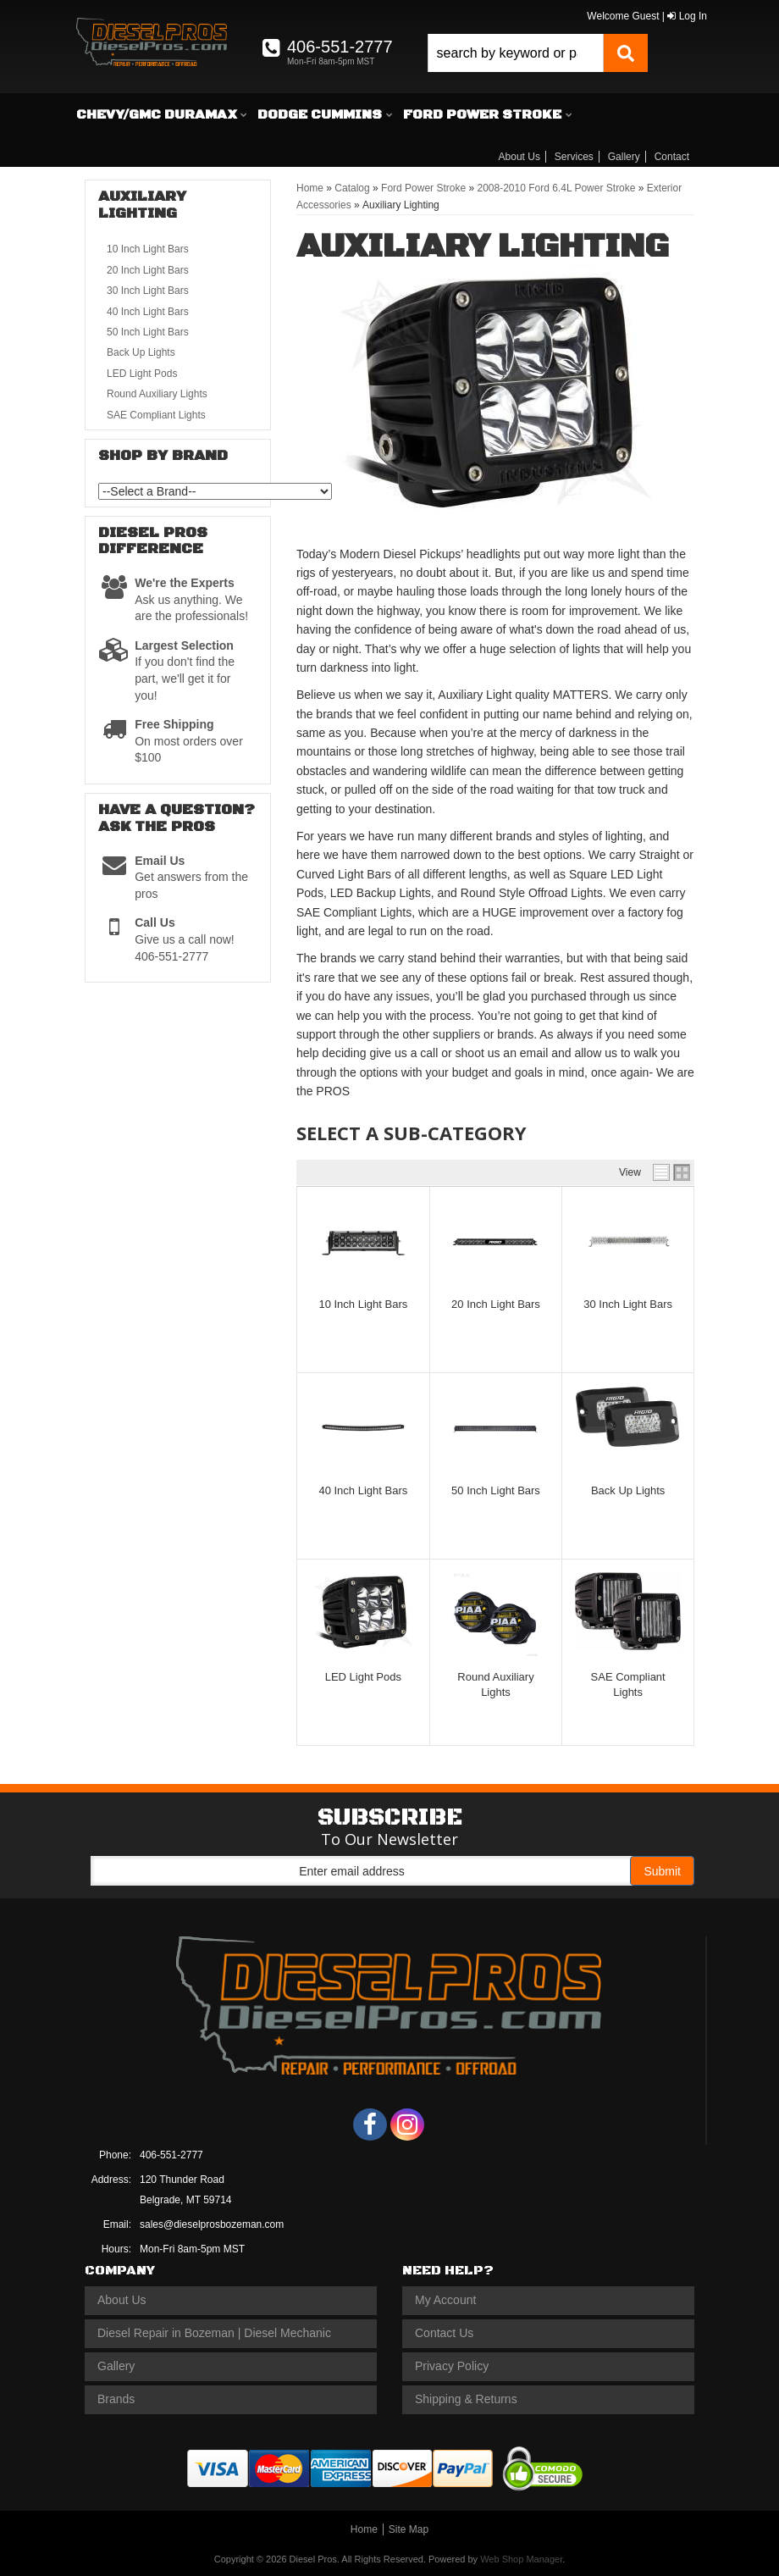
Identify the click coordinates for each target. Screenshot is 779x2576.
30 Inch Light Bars (627, 1304)
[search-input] (515, 53)
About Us (519, 157)
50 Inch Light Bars (495, 1490)
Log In (687, 16)
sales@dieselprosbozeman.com (212, 2224)
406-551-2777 (171, 2155)
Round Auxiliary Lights (157, 394)
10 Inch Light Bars (362, 1304)
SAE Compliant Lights (156, 415)
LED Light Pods (363, 1676)
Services (574, 157)
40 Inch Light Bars (362, 1490)
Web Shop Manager (521, 2559)
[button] (538, 53)
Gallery (624, 157)
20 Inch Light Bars (495, 1304)
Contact (672, 157)
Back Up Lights (628, 1490)
